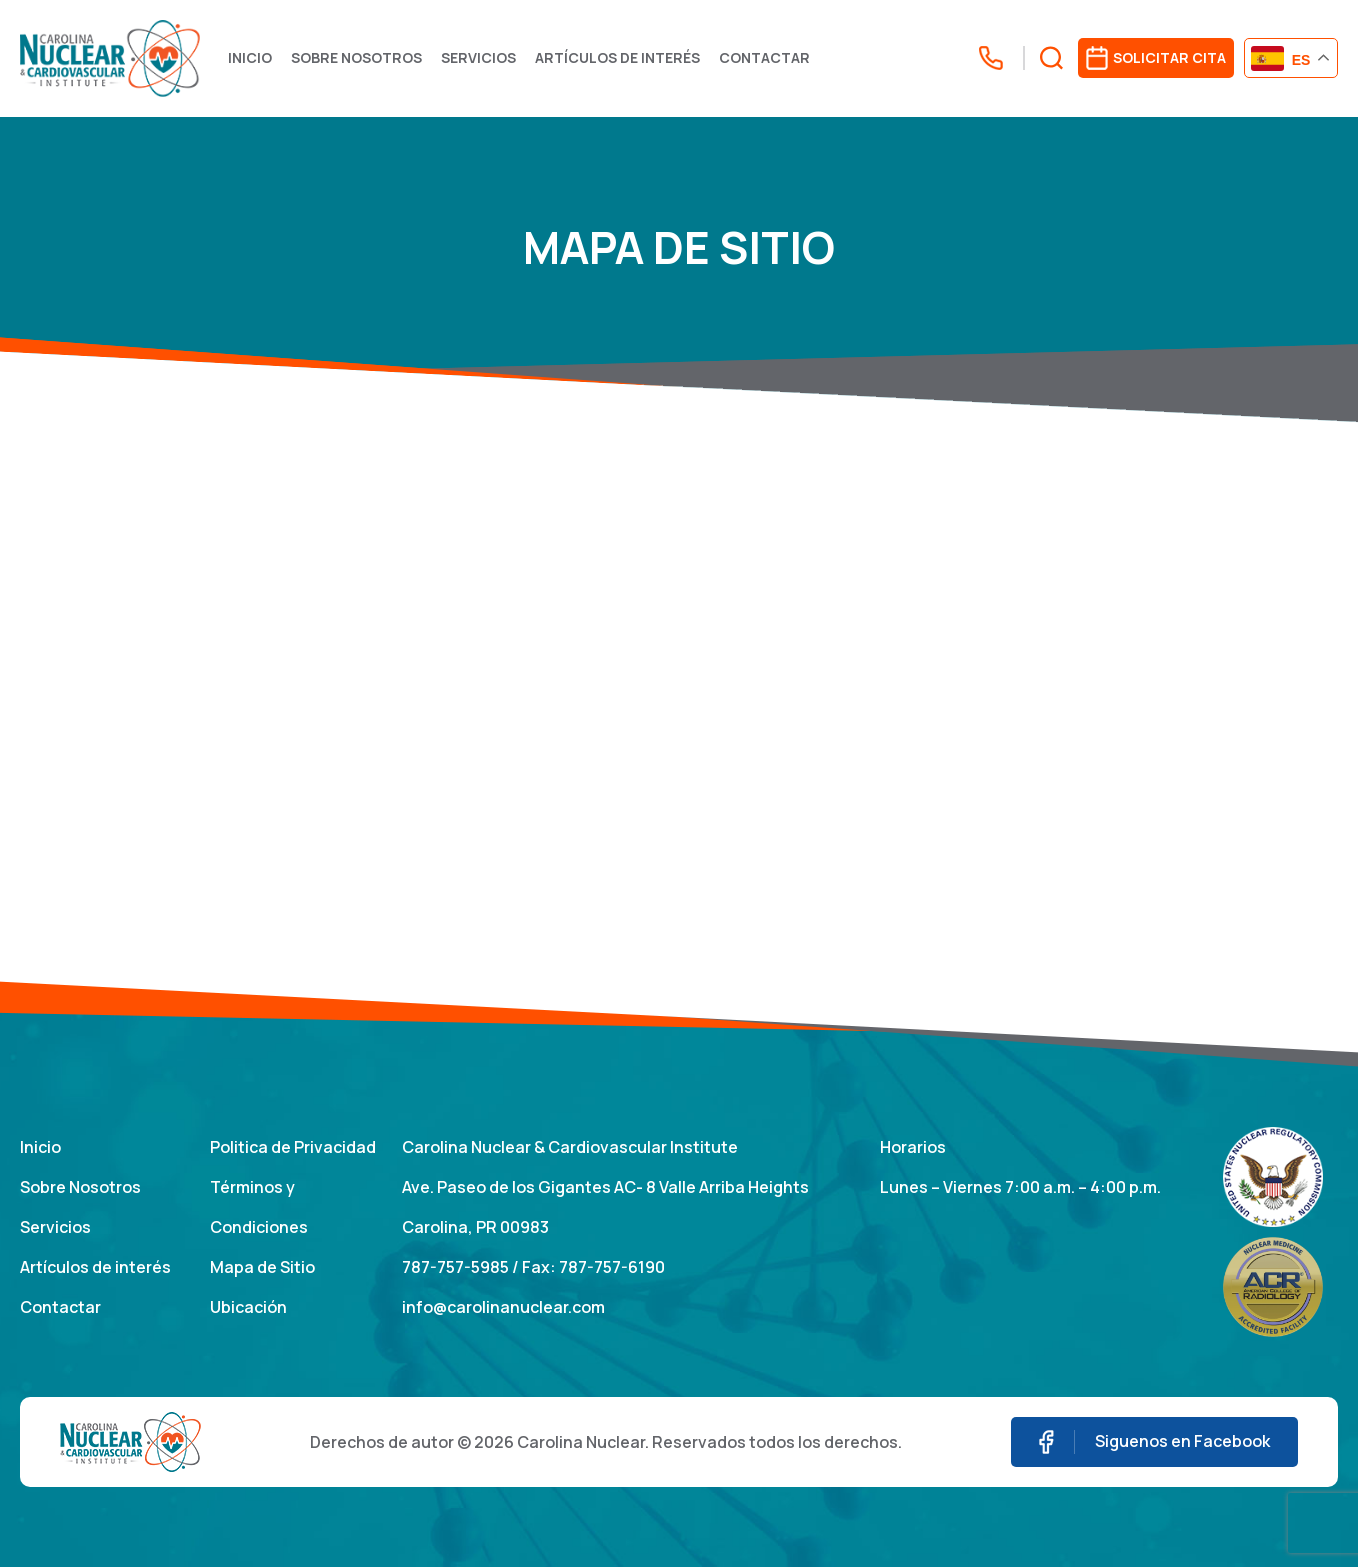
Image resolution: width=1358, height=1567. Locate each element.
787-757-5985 (455, 1267)
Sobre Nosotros (356, 57)
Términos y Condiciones (259, 1207)
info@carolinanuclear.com (503, 1307)
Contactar (764, 57)
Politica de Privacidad (293, 1147)
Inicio (250, 57)
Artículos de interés (617, 57)
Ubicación (248, 1307)
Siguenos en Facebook (1154, 1442)
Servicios (478, 57)
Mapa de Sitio (262, 1267)
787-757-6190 (612, 1267)
